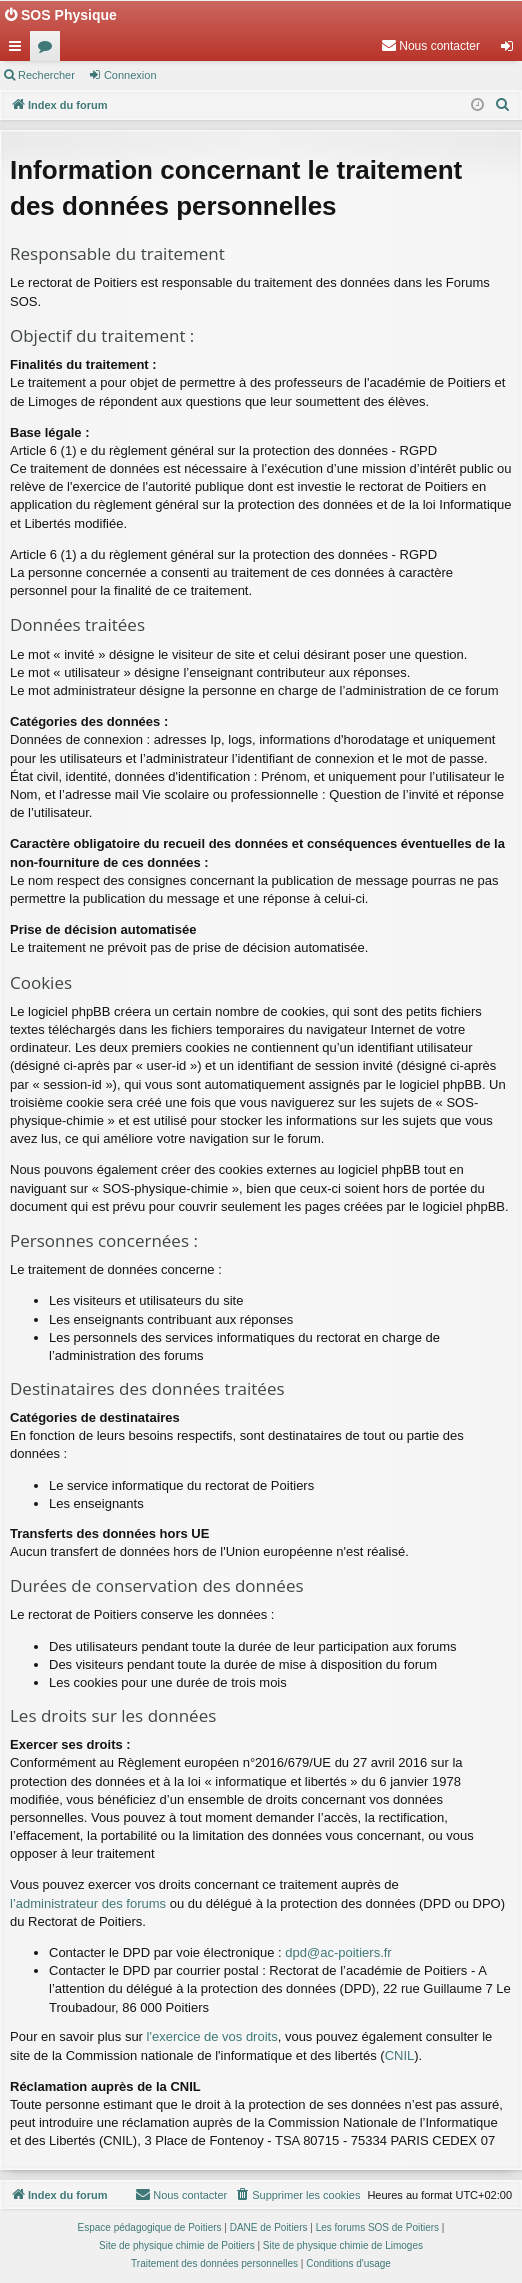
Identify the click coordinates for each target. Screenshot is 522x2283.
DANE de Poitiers (269, 2227)
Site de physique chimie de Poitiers (177, 2245)
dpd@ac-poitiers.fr (338, 1952)
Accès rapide (19, 50)
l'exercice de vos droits (212, 2036)
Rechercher (46, 75)
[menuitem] (430, 46)
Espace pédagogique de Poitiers (150, 2227)
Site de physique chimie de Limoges (343, 2245)
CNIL (400, 2055)
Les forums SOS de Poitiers (377, 2227)
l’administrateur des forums (88, 1903)
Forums (49, 50)
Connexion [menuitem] (511, 50)
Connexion (130, 75)
